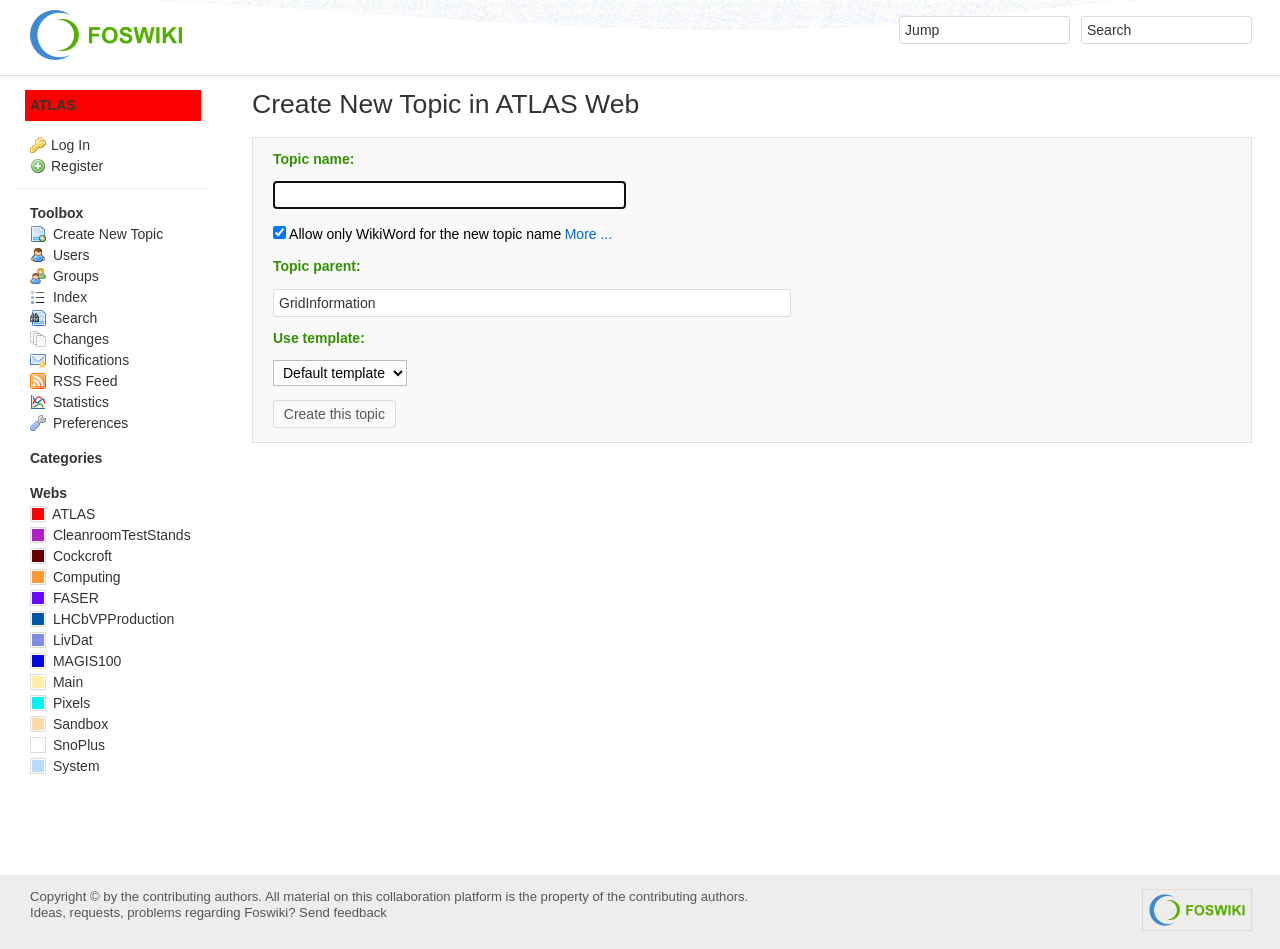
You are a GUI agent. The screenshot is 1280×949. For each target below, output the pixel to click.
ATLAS (53, 105)
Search (63, 318)
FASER (64, 598)
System (65, 766)
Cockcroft (71, 556)
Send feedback (343, 912)
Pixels (60, 703)
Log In (70, 145)
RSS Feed (73, 381)
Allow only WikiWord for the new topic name (417, 234)
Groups (64, 276)
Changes (69, 339)
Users (59, 255)
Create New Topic (96, 234)
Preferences (79, 423)
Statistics (69, 402)
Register (77, 166)
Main (56, 682)
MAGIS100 (75, 661)
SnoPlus (67, 745)
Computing (75, 577)
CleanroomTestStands (110, 535)
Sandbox (69, 724)
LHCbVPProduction (102, 619)
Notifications (79, 360)
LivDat (61, 640)
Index (58, 297)
